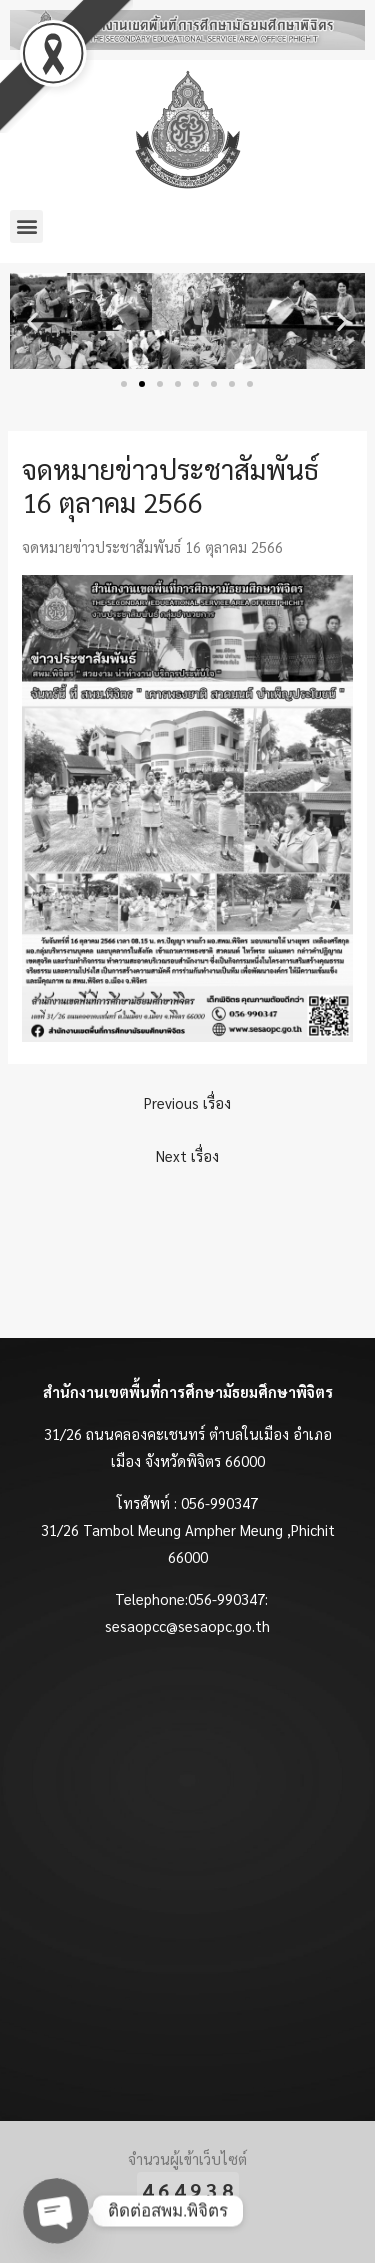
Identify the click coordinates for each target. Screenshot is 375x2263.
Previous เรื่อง (187, 1102)
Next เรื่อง (187, 1155)
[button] (26, 226)
